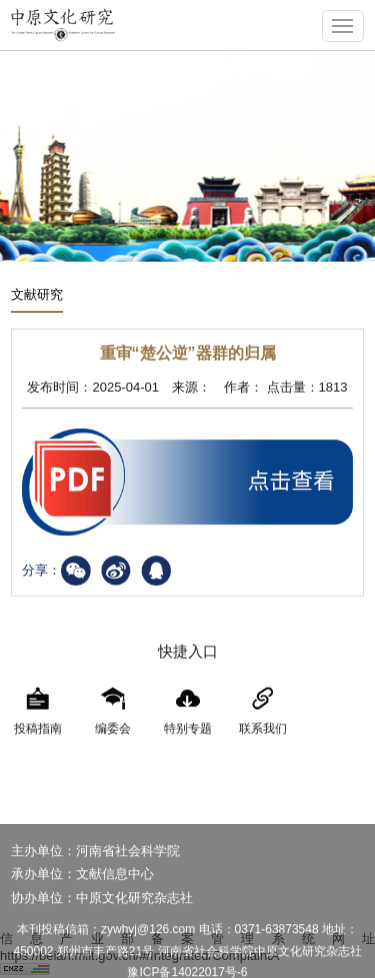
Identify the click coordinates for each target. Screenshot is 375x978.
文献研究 (37, 295)
